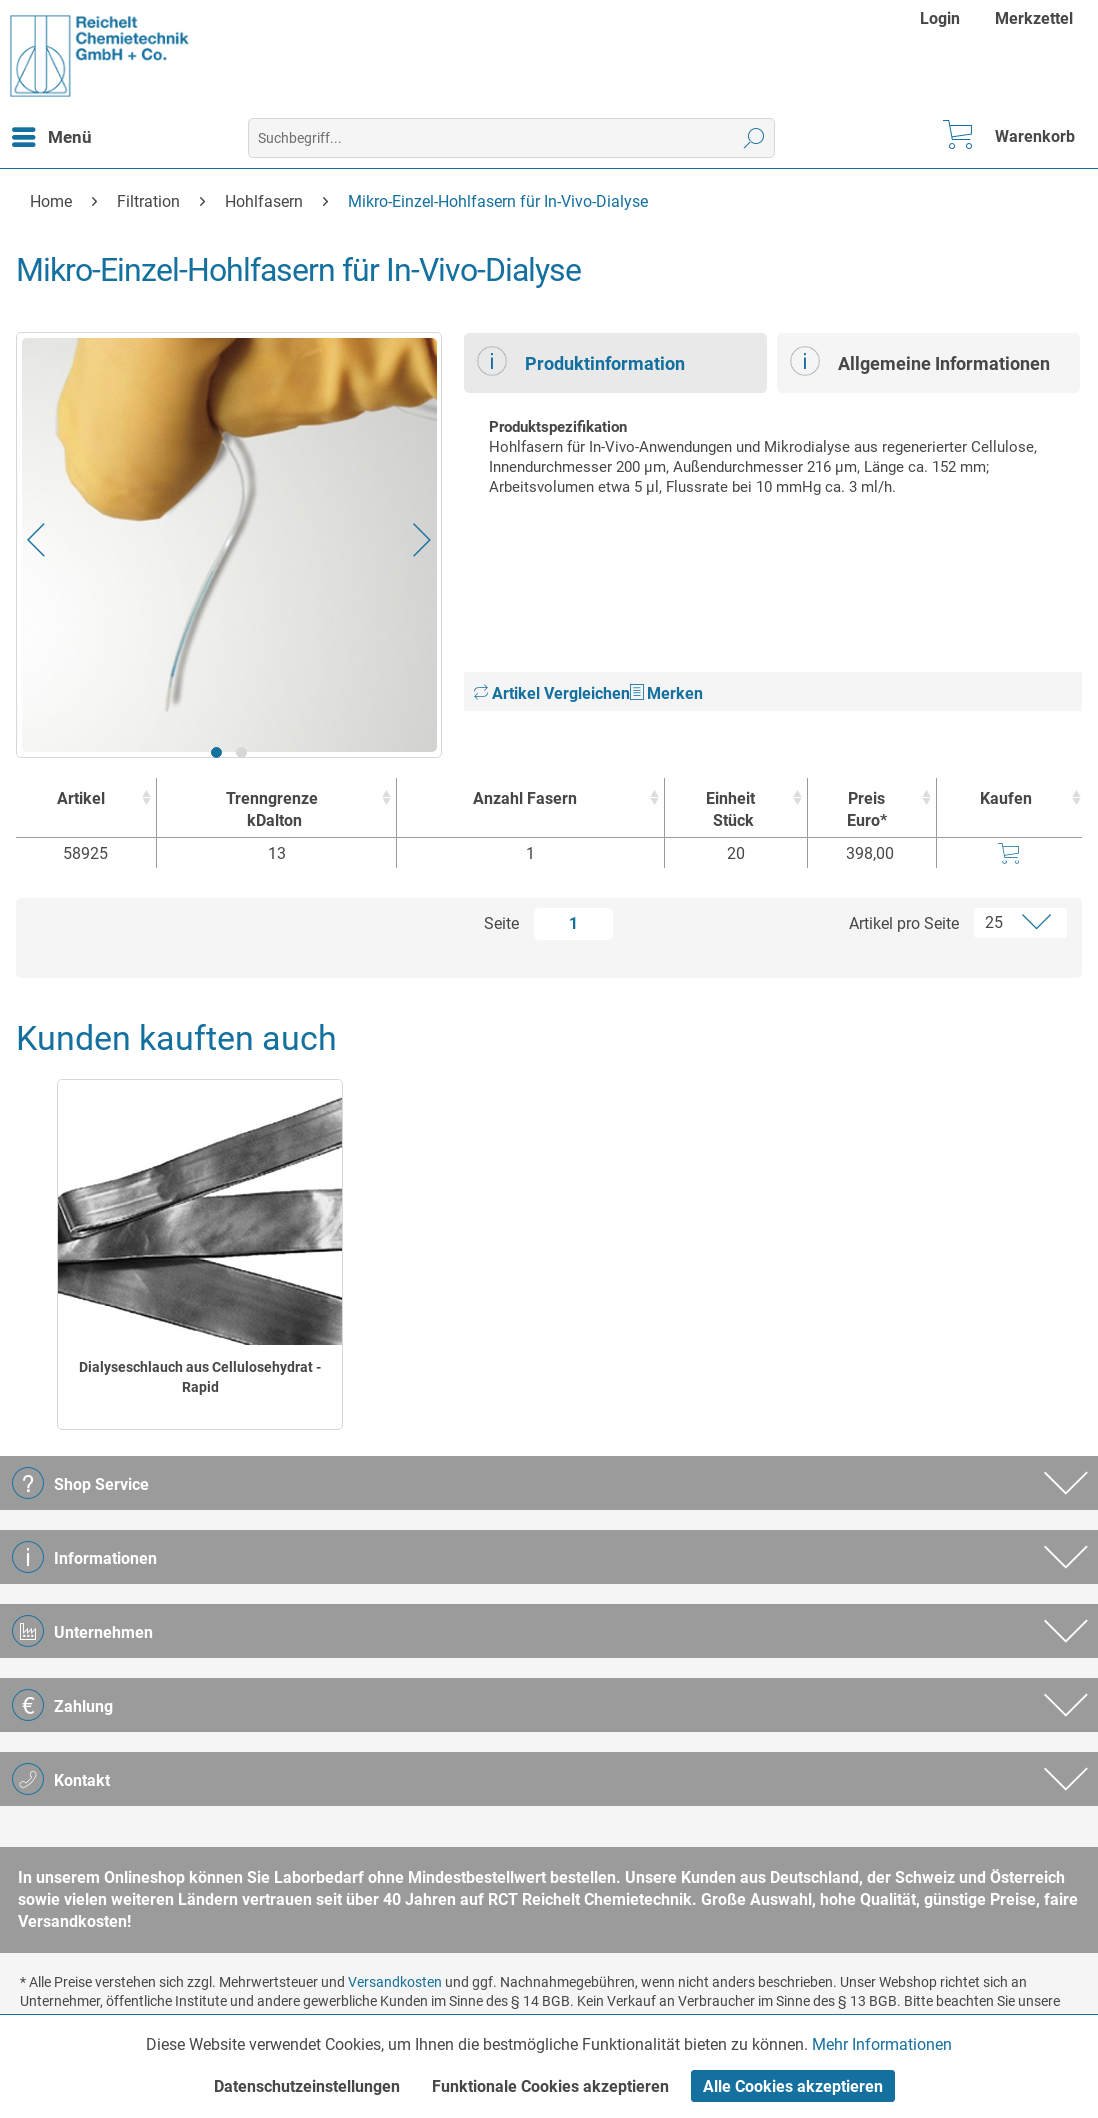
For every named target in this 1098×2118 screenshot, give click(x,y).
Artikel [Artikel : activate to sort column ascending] (81, 798)
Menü (52, 134)
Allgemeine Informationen (920, 361)
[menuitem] (942, 18)
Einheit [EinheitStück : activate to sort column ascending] (731, 810)
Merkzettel (1034, 18)
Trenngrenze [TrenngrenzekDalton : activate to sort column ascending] (272, 810)
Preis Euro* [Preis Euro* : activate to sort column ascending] (867, 809)
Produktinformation (581, 361)
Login (940, 18)
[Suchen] (754, 138)
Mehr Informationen (882, 2044)
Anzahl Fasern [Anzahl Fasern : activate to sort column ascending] (525, 798)
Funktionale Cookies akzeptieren (550, 2086)
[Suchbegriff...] (511, 138)
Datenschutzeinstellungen (307, 2086)
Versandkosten (395, 1982)
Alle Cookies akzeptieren (793, 2086)
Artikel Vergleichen (552, 693)
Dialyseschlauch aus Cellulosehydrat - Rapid (200, 1377)
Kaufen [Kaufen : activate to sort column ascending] (1006, 798)
